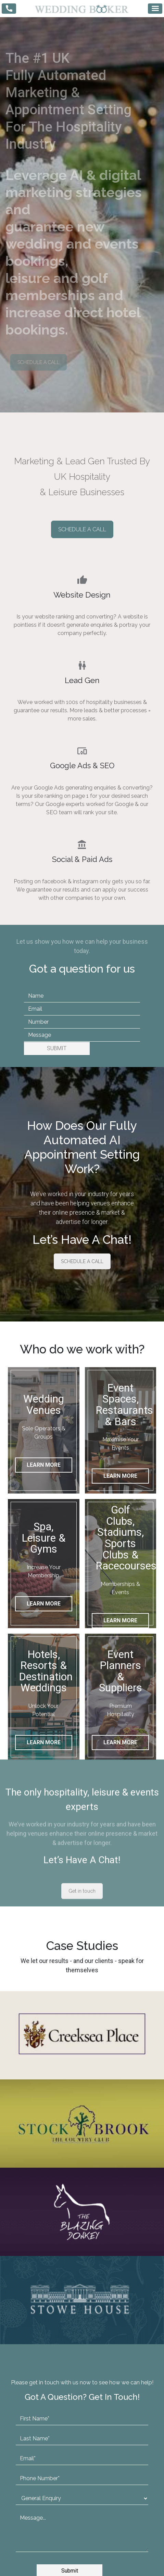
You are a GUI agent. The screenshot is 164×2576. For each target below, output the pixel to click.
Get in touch (82, 1802)
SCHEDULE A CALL (38, 362)
